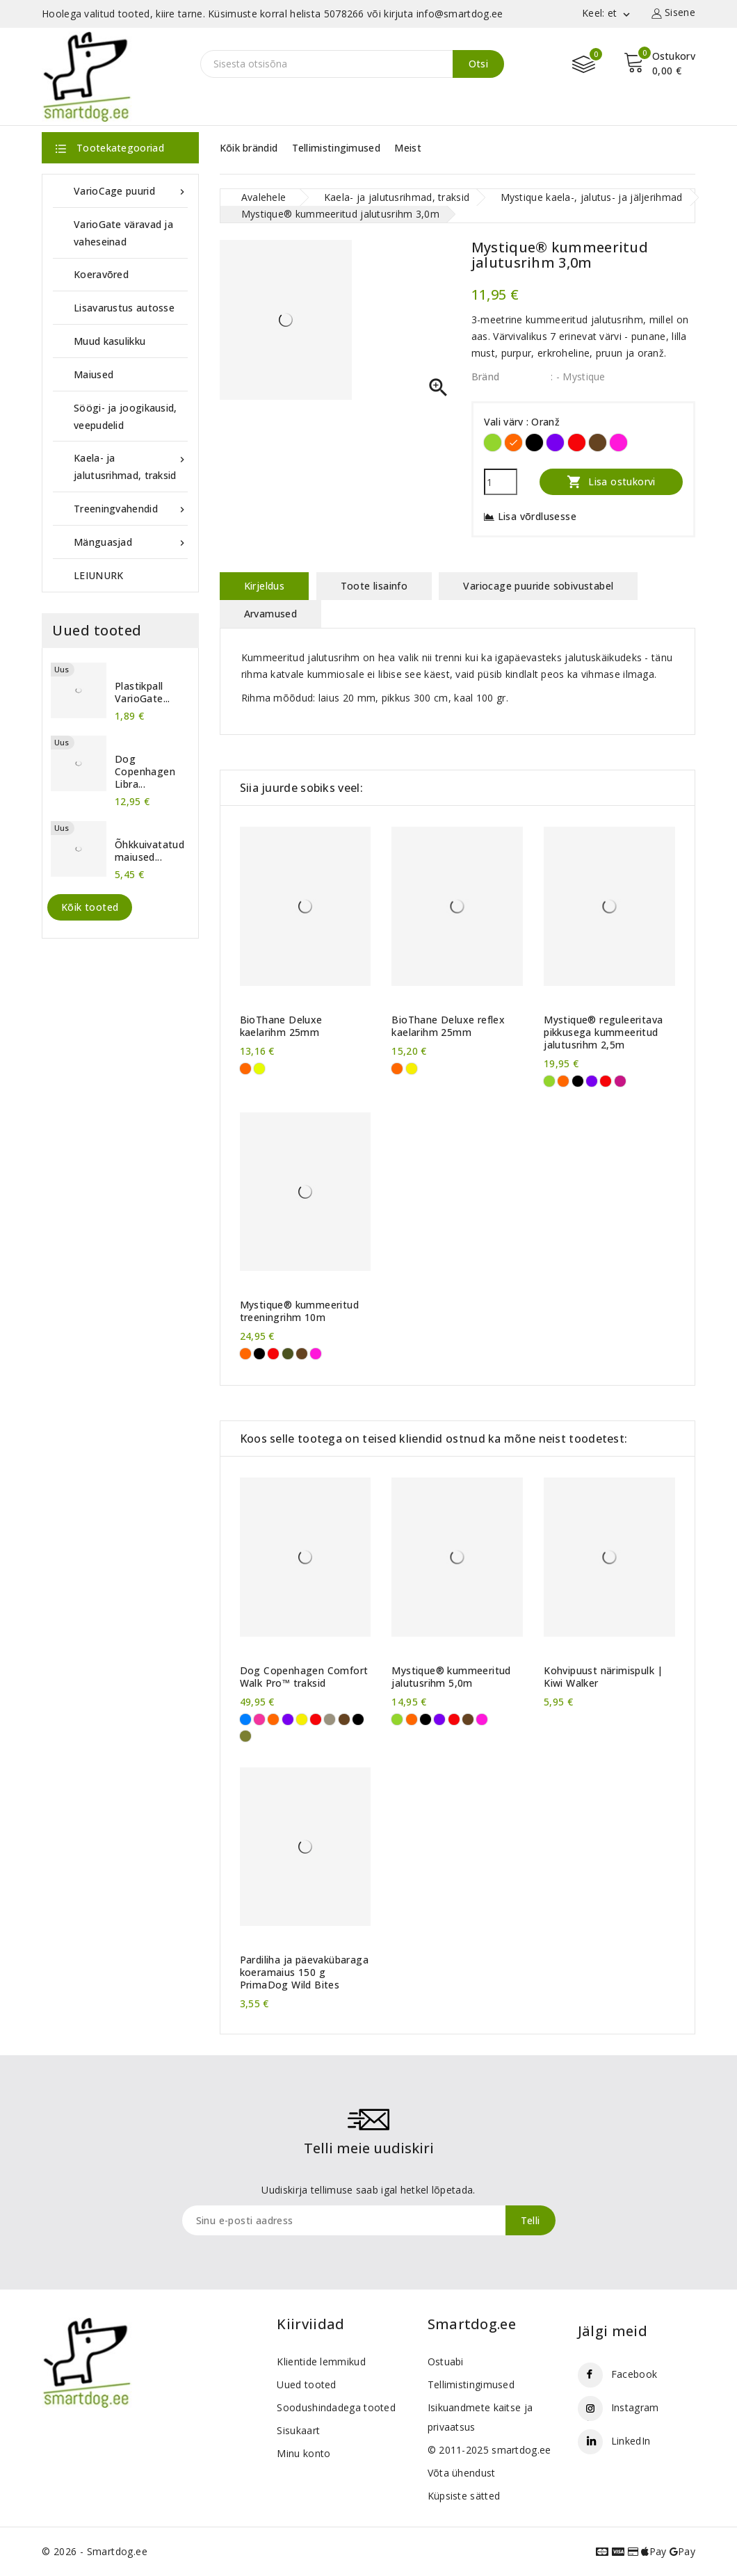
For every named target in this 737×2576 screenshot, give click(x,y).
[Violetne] (555, 442)
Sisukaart (298, 2430)
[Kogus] (500, 482)
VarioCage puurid (131, 191)
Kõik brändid (249, 147)
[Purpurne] (618, 442)
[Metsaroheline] (245, 1736)
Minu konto (303, 2453)
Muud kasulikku (109, 341)
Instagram (635, 2407)
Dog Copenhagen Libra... (145, 772)
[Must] (534, 442)
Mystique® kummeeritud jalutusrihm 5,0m (450, 1677)
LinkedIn (630, 2440)
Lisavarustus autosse (124, 307)
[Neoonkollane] (259, 1068)
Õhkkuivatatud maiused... (149, 851)
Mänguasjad (131, 542)
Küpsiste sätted (464, 2495)
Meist (407, 147)
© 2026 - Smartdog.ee (94, 2551)
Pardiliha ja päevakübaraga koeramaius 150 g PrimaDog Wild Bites (304, 1972)
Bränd (485, 376)
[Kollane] (411, 1068)
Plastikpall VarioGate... (142, 692)
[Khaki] (287, 1353)
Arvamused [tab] (271, 613)
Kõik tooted (89, 907)
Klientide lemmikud (321, 2361)
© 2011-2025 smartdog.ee (489, 2449)
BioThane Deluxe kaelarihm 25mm (281, 1026)
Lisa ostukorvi (611, 481)
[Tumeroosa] (620, 1081)
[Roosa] (259, 1719)
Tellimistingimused (336, 147)
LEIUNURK (98, 575)
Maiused (93, 374)
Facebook (634, 2374)
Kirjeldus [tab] (264, 585)
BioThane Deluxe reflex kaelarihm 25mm (448, 1026)
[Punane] (576, 442)
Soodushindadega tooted (336, 2407)
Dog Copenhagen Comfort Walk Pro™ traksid (304, 1677)
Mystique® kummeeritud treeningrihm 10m (299, 1311)
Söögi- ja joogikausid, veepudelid (125, 416)
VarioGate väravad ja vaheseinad (123, 233)
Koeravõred (101, 274)
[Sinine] (245, 1719)
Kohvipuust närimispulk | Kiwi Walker (603, 1677)
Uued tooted (306, 2384)
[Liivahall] (329, 1719)
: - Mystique (578, 376)
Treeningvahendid (131, 508)
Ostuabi (446, 2361)
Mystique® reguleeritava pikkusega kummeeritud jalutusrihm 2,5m (603, 1032)
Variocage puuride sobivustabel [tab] (538, 585)
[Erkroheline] (492, 442)
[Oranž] (513, 442)
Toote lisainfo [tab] (374, 585)
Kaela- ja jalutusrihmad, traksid (131, 465)
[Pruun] (597, 442)
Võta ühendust (462, 2472)
